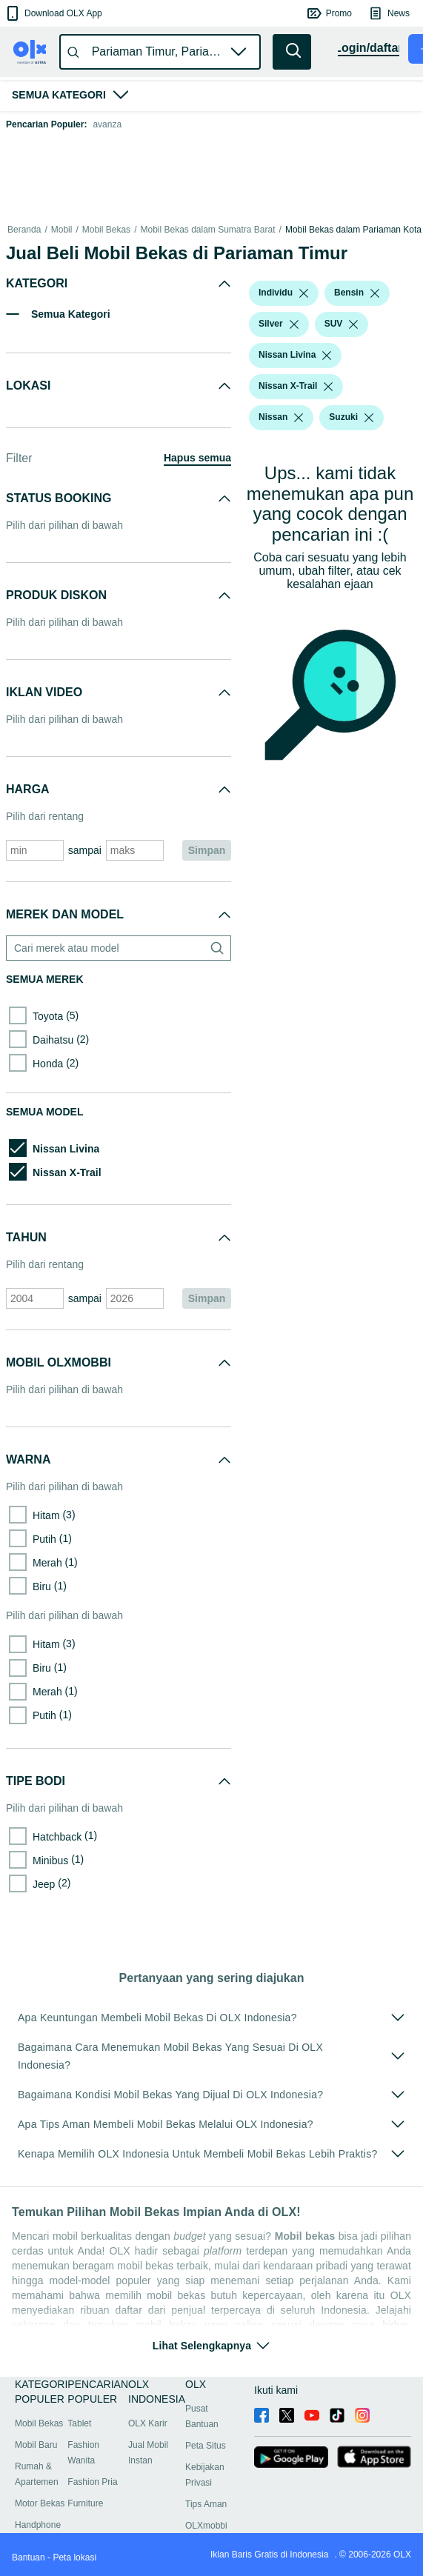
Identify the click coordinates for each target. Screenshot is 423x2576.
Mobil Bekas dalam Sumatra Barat (207, 229)
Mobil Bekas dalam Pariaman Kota (353, 229)
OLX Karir (147, 2423)
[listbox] (304, 293)
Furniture (85, 2503)
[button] (53, 13)
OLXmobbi (206, 2525)
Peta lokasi (74, 2557)
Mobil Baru (36, 2445)
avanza (107, 124)
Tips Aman (206, 2504)
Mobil (62, 229)
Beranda (24, 229)
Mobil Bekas (106, 229)
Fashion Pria (92, 2482)
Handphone (38, 2525)
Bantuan (28, 2557)
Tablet (79, 2423)
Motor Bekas (39, 2503)
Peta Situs (205, 2445)
